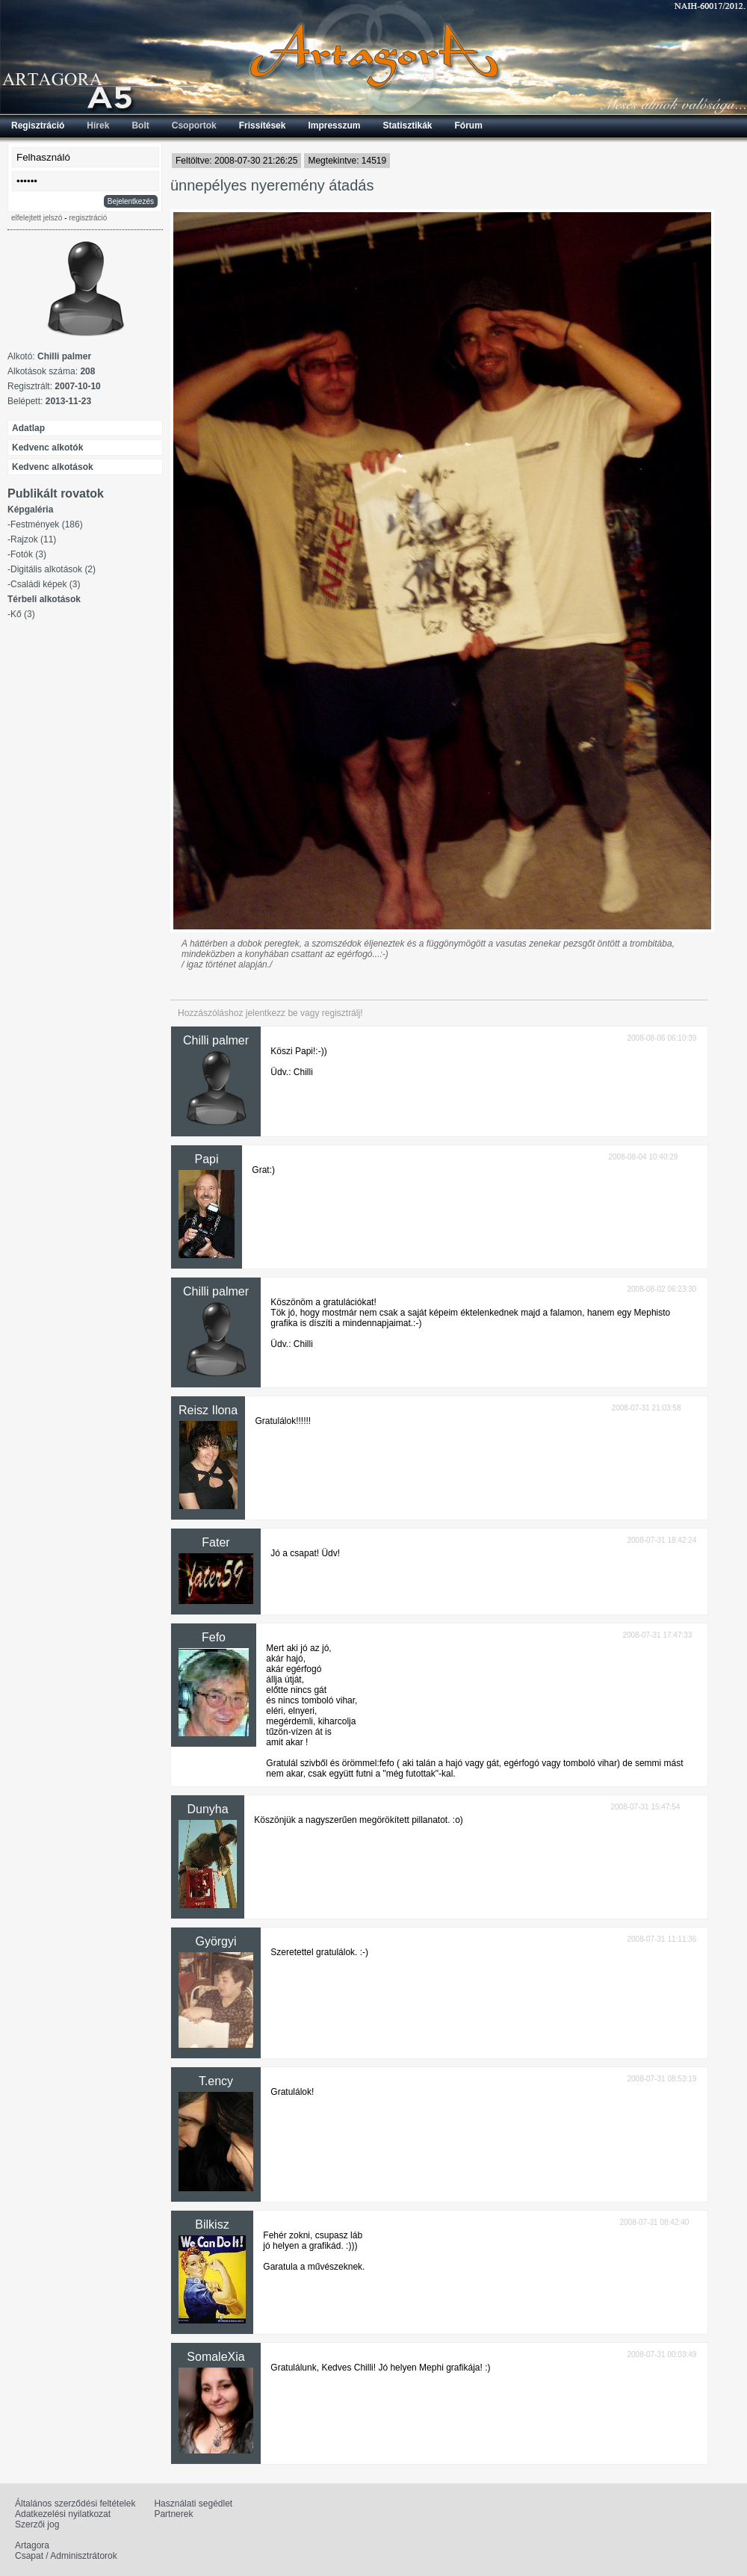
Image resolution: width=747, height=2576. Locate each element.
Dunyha (207, 1809)
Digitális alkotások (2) (53, 569)
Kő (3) (22, 614)
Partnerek (173, 2514)
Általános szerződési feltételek (75, 2503)
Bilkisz (212, 2224)
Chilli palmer (216, 1040)
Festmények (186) (46, 524)
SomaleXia (215, 2356)
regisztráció (88, 218)
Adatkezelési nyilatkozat (63, 2514)
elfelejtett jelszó (36, 218)
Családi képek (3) (45, 584)
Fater (215, 1542)
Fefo (214, 1637)
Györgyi (215, 1941)
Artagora (32, 2545)
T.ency (216, 2081)
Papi (206, 1159)
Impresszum (334, 125)
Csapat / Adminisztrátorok (66, 2556)
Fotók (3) (28, 554)
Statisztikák (407, 125)
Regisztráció (37, 125)
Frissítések (262, 125)
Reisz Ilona (208, 1410)
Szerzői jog (37, 2524)
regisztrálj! (342, 1013)
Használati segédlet (193, 2503)
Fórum (469, 125)
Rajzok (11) (33, 539)
